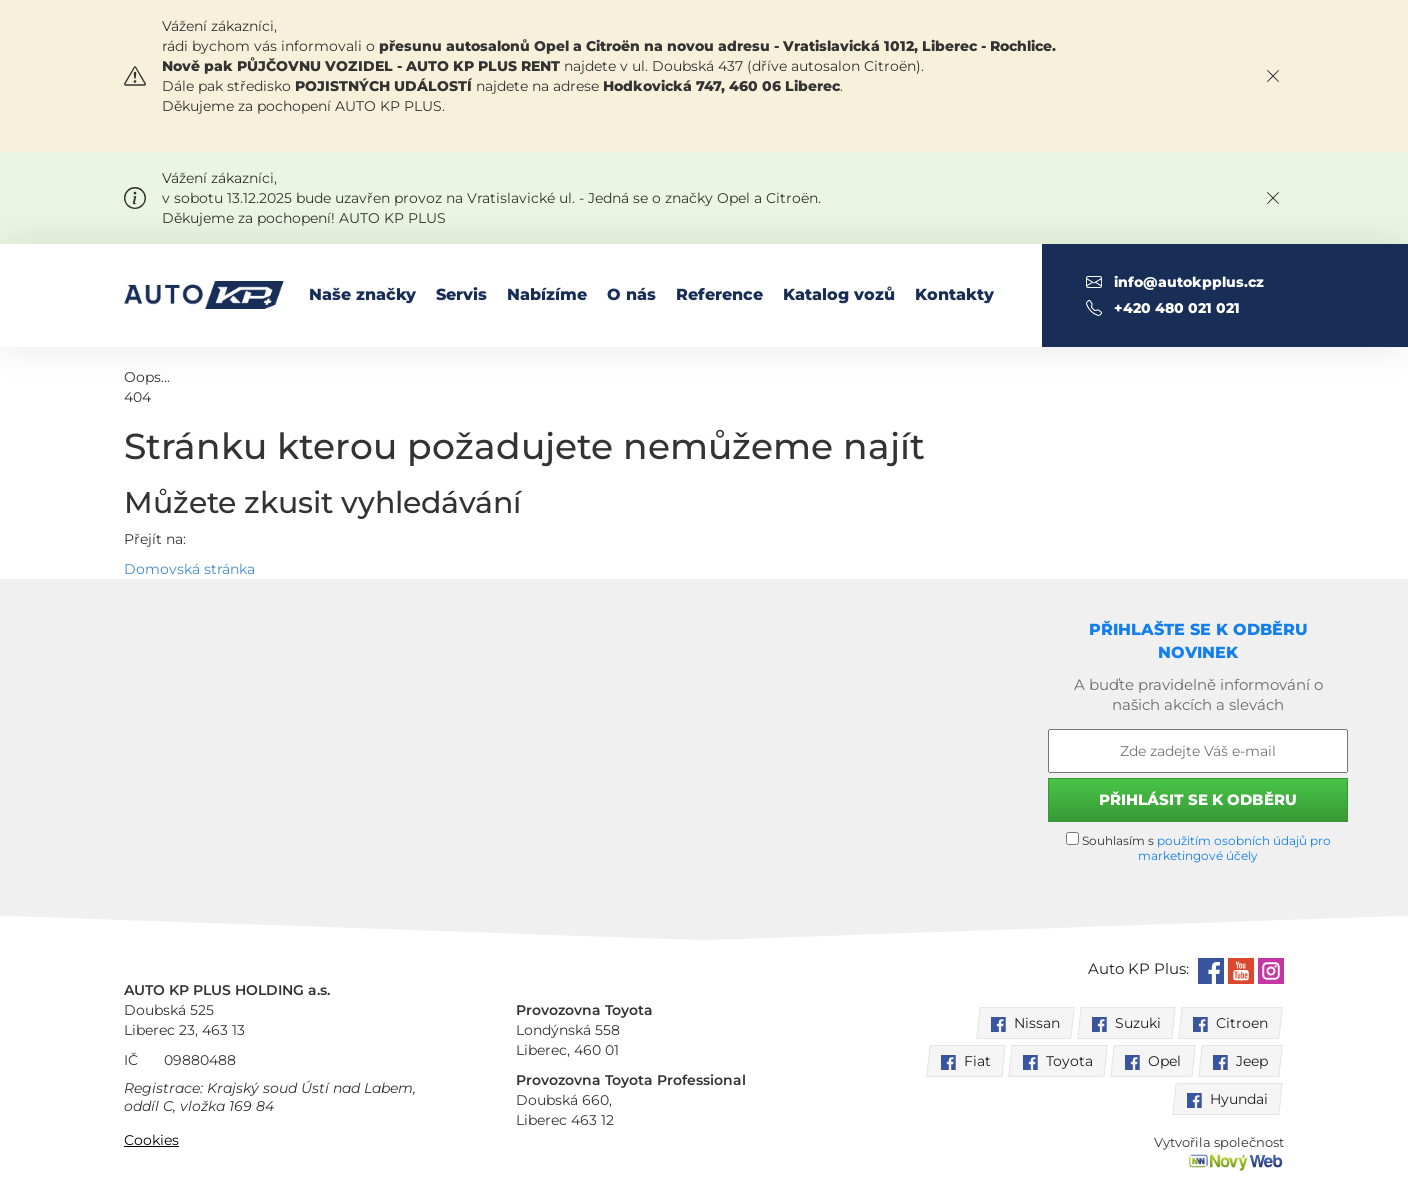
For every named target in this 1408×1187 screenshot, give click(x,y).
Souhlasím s (1198, 847)
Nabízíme (547, 294)
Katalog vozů (839, 294)
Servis (461, 294)
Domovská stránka (189, 569)
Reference (719, 294)
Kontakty (954, 294)
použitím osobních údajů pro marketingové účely (1234, 848)
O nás (631, 294)
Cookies (151, 1140)
